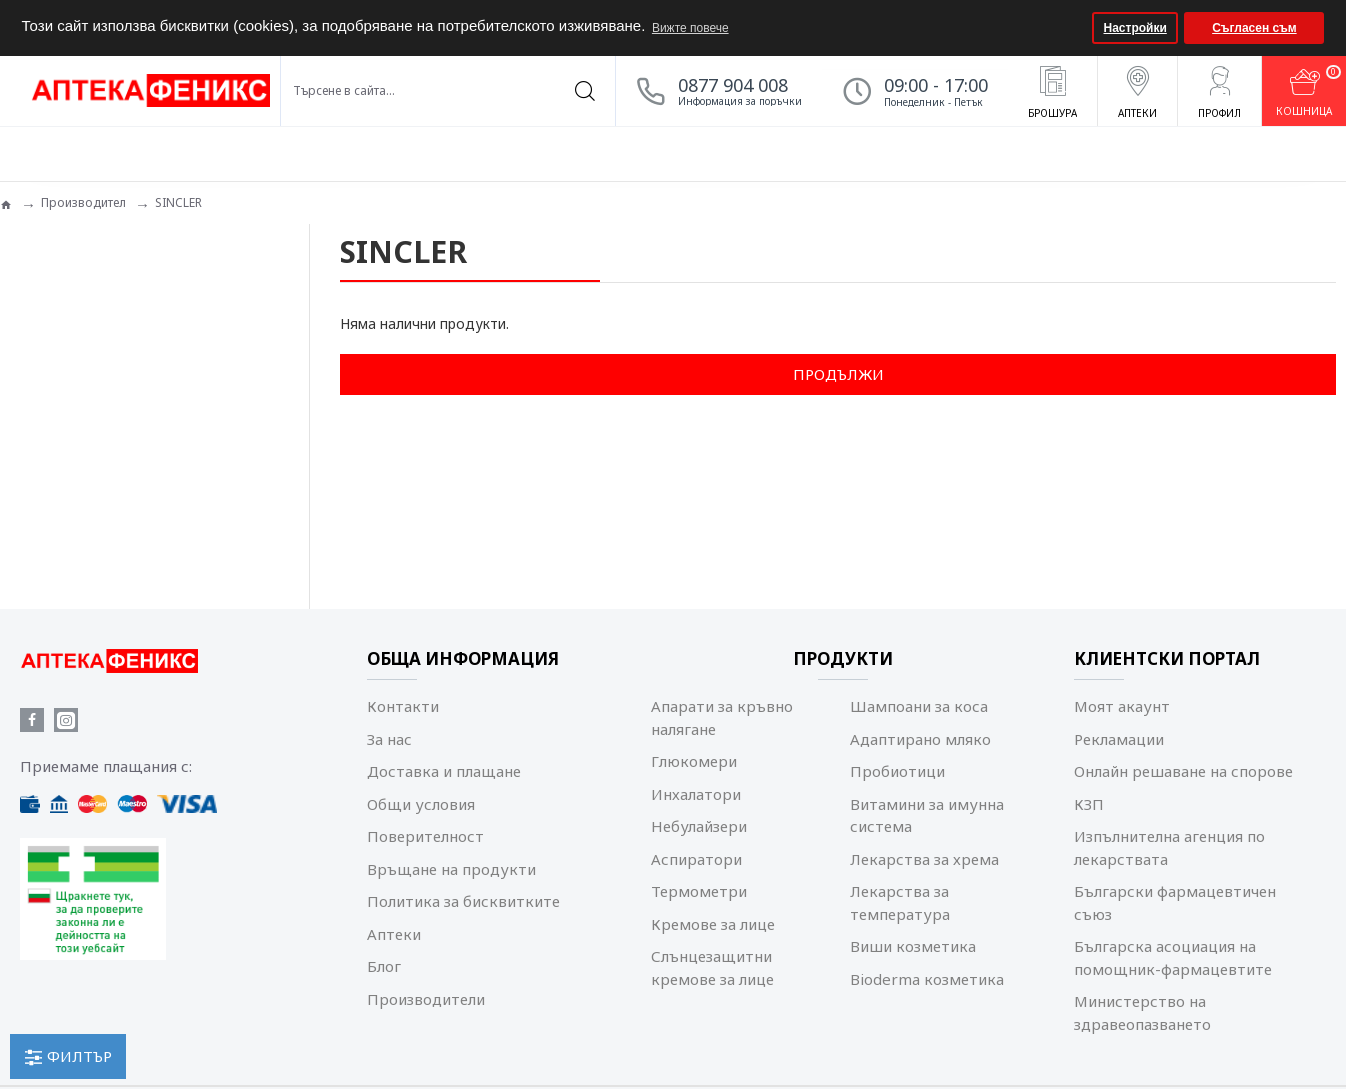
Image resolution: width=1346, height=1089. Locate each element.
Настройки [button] (1135, 28)
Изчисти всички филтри (113, 419)
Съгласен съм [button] (1254, 28)
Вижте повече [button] (690, 28)
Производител (83, 202)
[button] (1074, 28)
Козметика (67, 324)
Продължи (838, 374)
